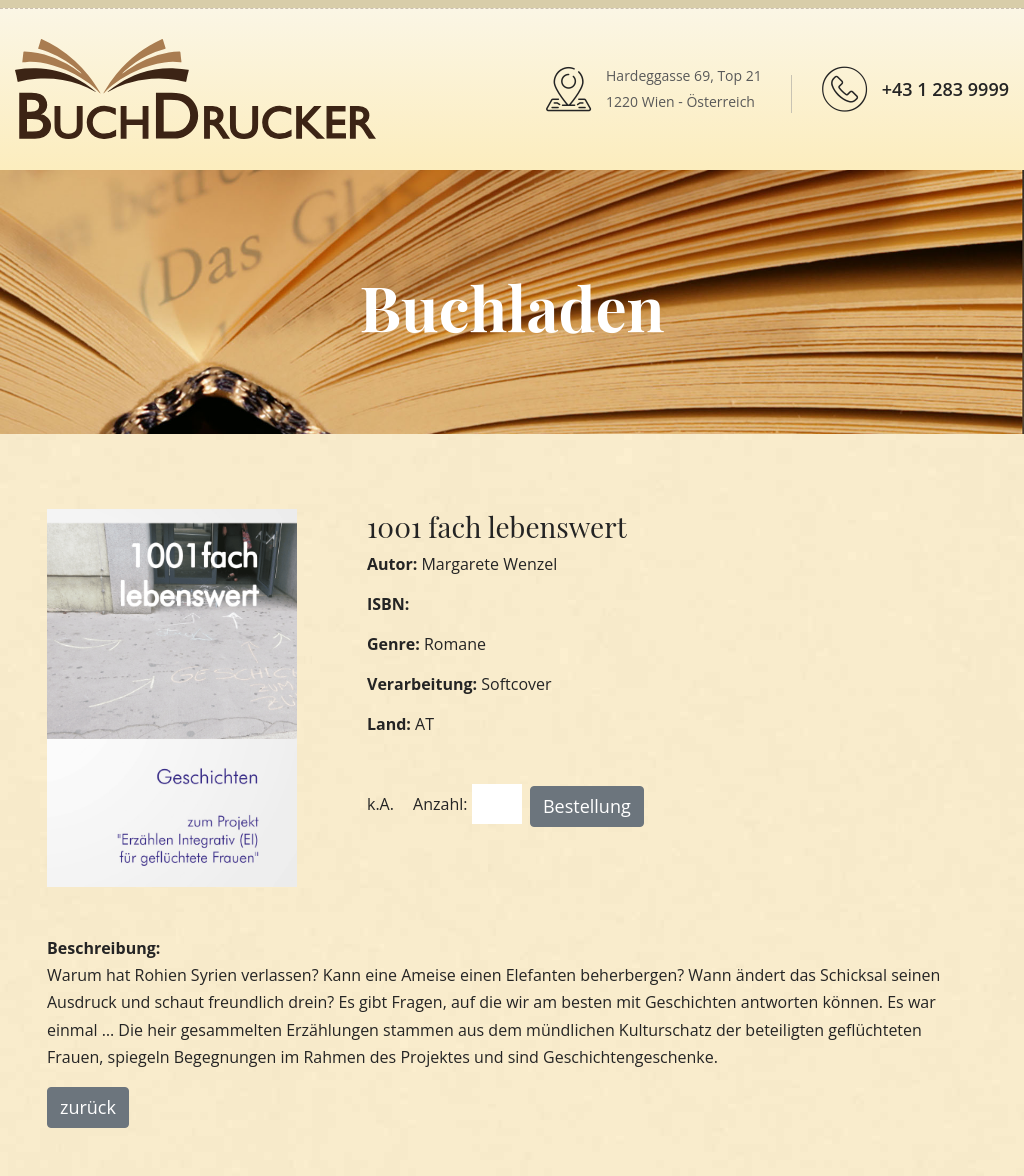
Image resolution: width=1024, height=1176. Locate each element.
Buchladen (511, 306)
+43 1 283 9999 (945, 89)
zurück (88, 1107)
